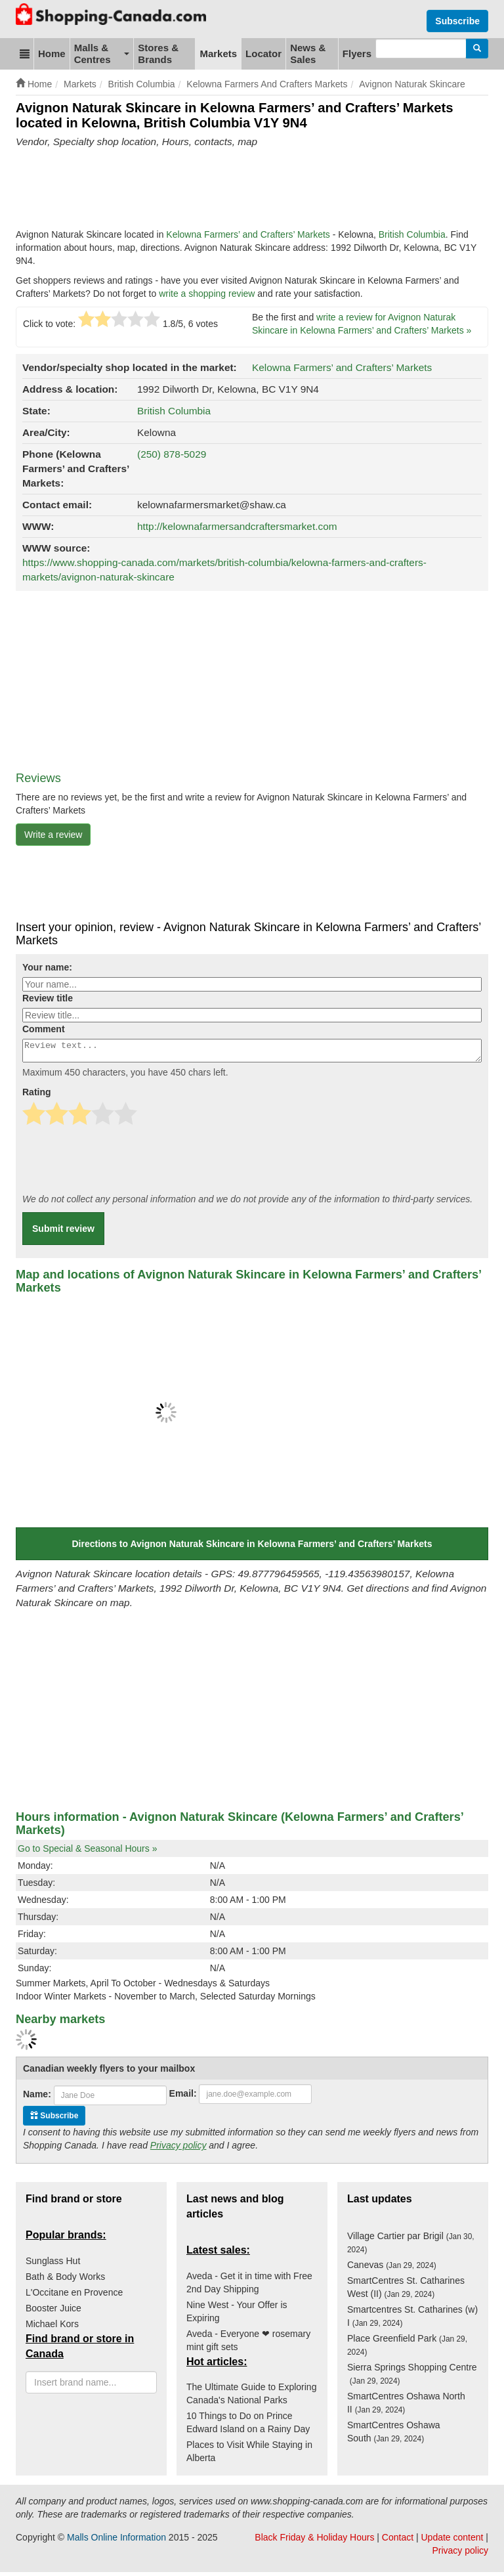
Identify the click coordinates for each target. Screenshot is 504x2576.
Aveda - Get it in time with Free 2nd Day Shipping (249, 2286)
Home (52, 53)
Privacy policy (178, 2149)
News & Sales (308, 53)
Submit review (63, 1232)
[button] (24, 54)
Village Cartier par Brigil (410, 2246)
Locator (263, 53)
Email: (183, 2097)
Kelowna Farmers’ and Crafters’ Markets (247, 234)
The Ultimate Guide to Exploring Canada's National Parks (251, 2397)
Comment (43, 1029)
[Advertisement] (255, 188)
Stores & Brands (158, 53)
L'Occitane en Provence (74, 2296)
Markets (218, 53)
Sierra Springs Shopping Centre (412, 2378)
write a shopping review (207, 293)
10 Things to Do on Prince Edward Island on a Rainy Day (248, 2426)
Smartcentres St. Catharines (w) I (412, 2320)
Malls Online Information (116, 2541)
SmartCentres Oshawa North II (406, 2406)
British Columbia (412, 234)
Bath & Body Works (65, 2280)
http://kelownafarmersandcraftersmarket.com (237, 526)
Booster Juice (53, 2312)
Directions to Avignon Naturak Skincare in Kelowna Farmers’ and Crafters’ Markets (252, 1547)
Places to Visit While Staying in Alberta (249, 2455)
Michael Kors (52, 2328)
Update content (452, 2541)
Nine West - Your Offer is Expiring (236, 2315)
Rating (36, 1096)
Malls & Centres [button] (102, 53)
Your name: (47, 967)
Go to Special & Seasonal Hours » (87, 1852)
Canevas (391, 2268)
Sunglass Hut (53, 2264)
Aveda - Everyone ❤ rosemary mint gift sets (248, 2344)
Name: (37, 2098)
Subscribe (457, 21)
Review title (47, 998)
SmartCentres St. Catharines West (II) (406, 2291)
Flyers (357, 53)
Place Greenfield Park (407, 2349)
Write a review (53, 834)
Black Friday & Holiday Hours (314, 2541)
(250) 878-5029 (171, 454)
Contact (397, 2541)
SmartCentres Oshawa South (393, 2435)
